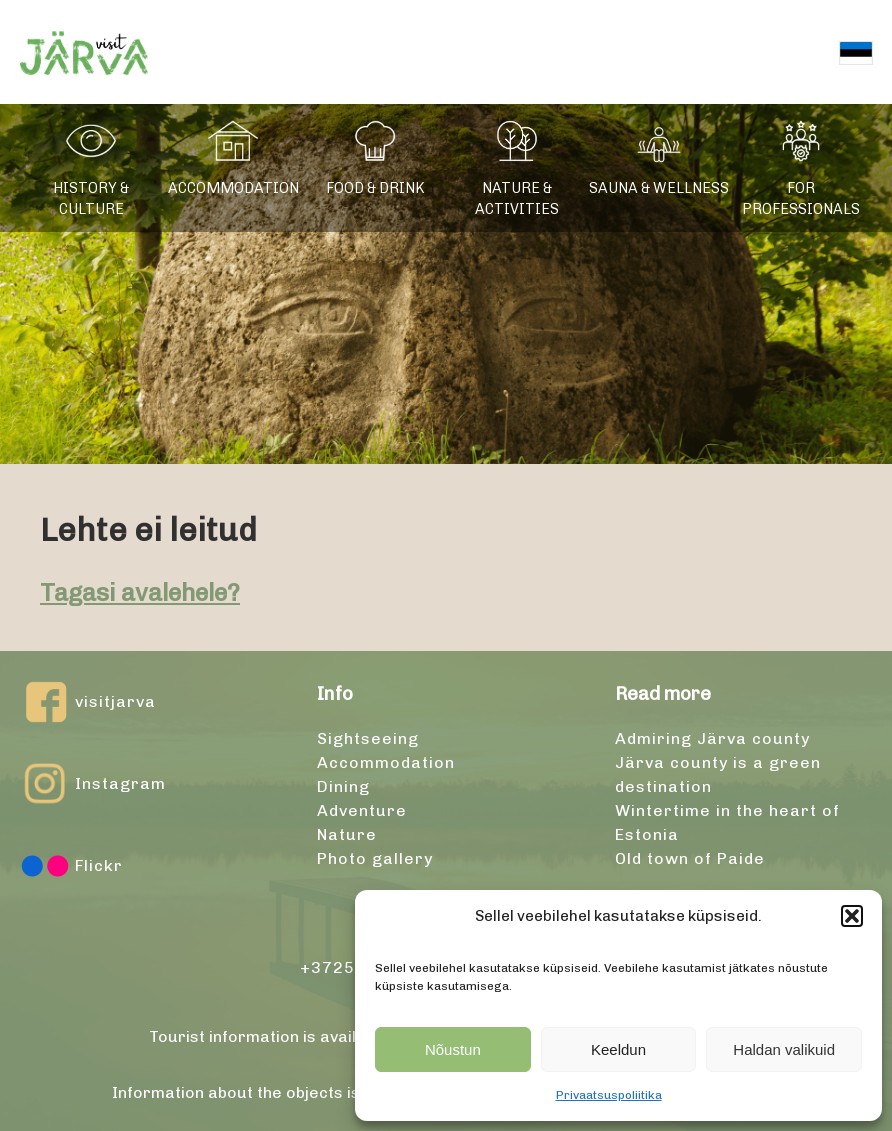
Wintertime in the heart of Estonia (727, 822)
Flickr (71, 866)
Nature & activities (517, 199)
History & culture (91, 199)
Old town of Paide (690, 858)
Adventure (362, 810)
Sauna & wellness (659, 188)
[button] (852, 916)
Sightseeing (368, 738)
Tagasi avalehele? (140, 592)
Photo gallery (375, 858)
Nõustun (453, 1049)
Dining (343, 786)
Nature (347, 834)
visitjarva (88, 702)
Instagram (93, 784)
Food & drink (375, 188)
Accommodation (233, 188)
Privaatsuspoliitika (609, 1095)
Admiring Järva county (712, 738)
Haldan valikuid (784, 1049)
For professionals (801, 199)
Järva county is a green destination (718, 774)
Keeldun (618, 1049)
